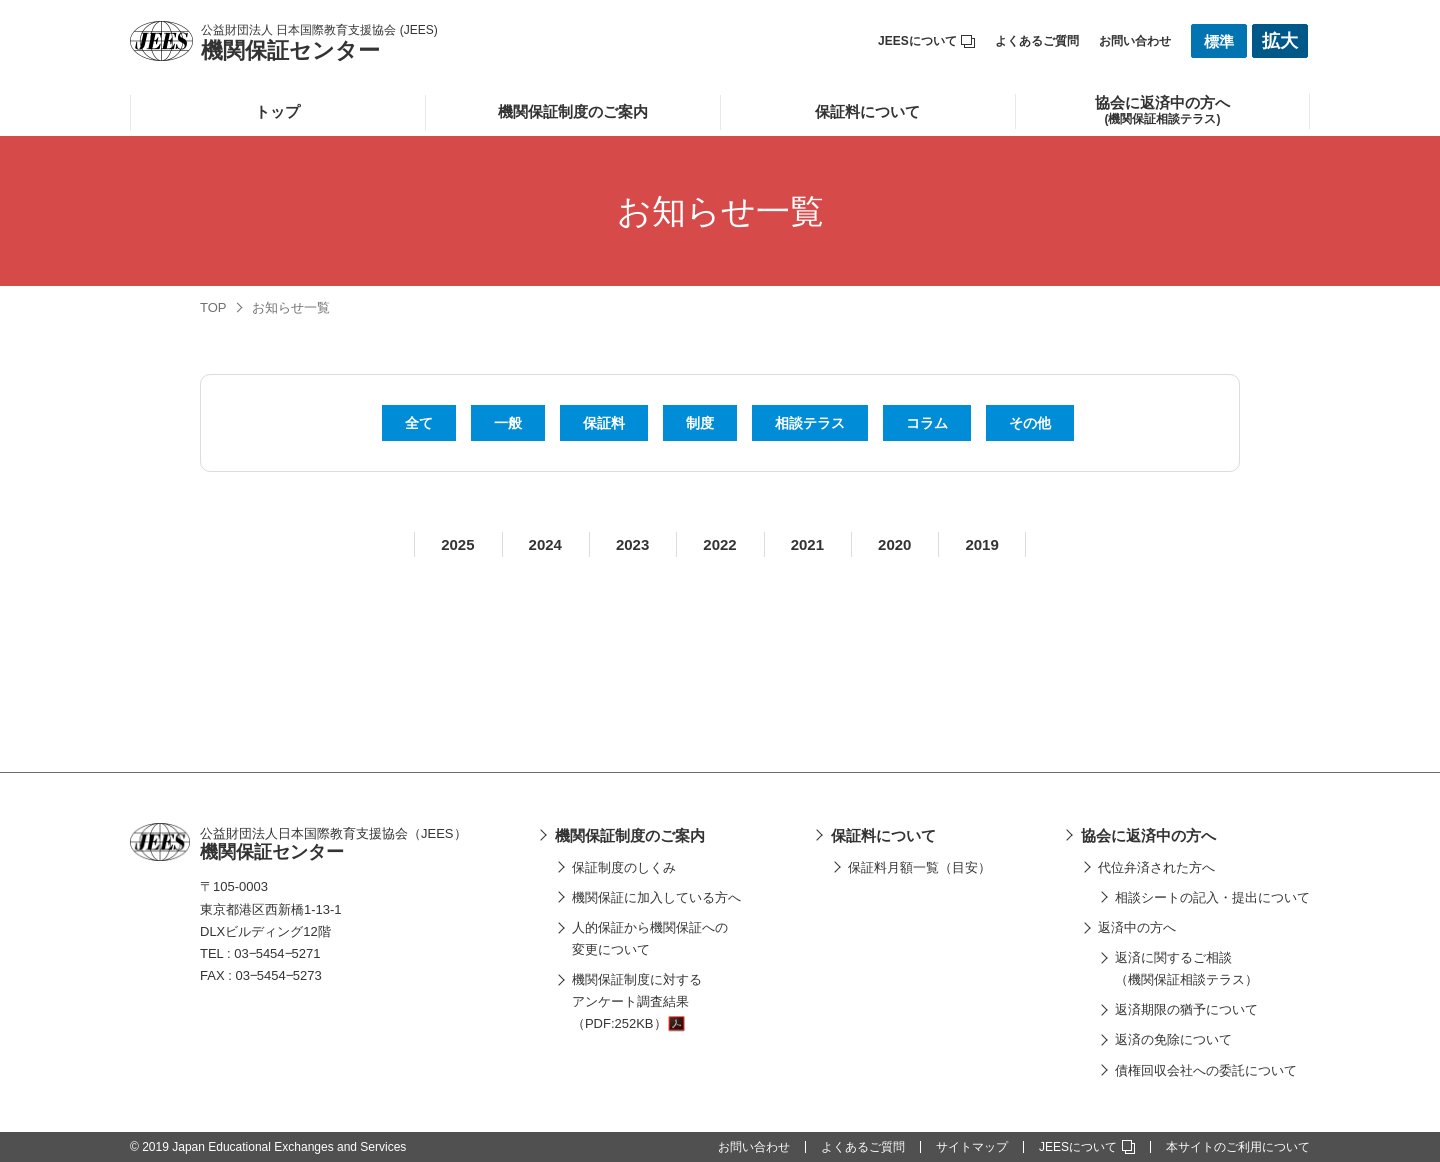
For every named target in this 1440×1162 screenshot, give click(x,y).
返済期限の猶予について (1186, 1009)
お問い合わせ (1135, 41)
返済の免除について (1173, 1039)
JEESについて (926, 41)
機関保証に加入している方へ (656, 897)
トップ (277, 111)
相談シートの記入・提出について (1212, 897)
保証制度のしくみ (624, 867)
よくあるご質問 (1037, 41)
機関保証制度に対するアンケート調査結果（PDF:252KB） (637, 1001)
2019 (981, 544)
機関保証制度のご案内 (573, 111)
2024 (545, 544)
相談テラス (810, 423)
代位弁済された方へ (1156, 867)
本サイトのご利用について (1238, 1147)
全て (419, 423)
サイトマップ (972, 1147)
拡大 (1280, 41)
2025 (457, 544)
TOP (213, 307)
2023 (632, 544)
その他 (1030, 423)
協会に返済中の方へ (1148, 835)
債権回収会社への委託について (1206, 1070)
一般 (508, 423)
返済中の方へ (1137, 927)
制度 (700, 423)
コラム (927, 423)
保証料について (867, 111)
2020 (894, 544)
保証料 (604, 423)
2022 (719, 544)
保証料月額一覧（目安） (919, 867)
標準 (1219, 41)
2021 (807, 544)
